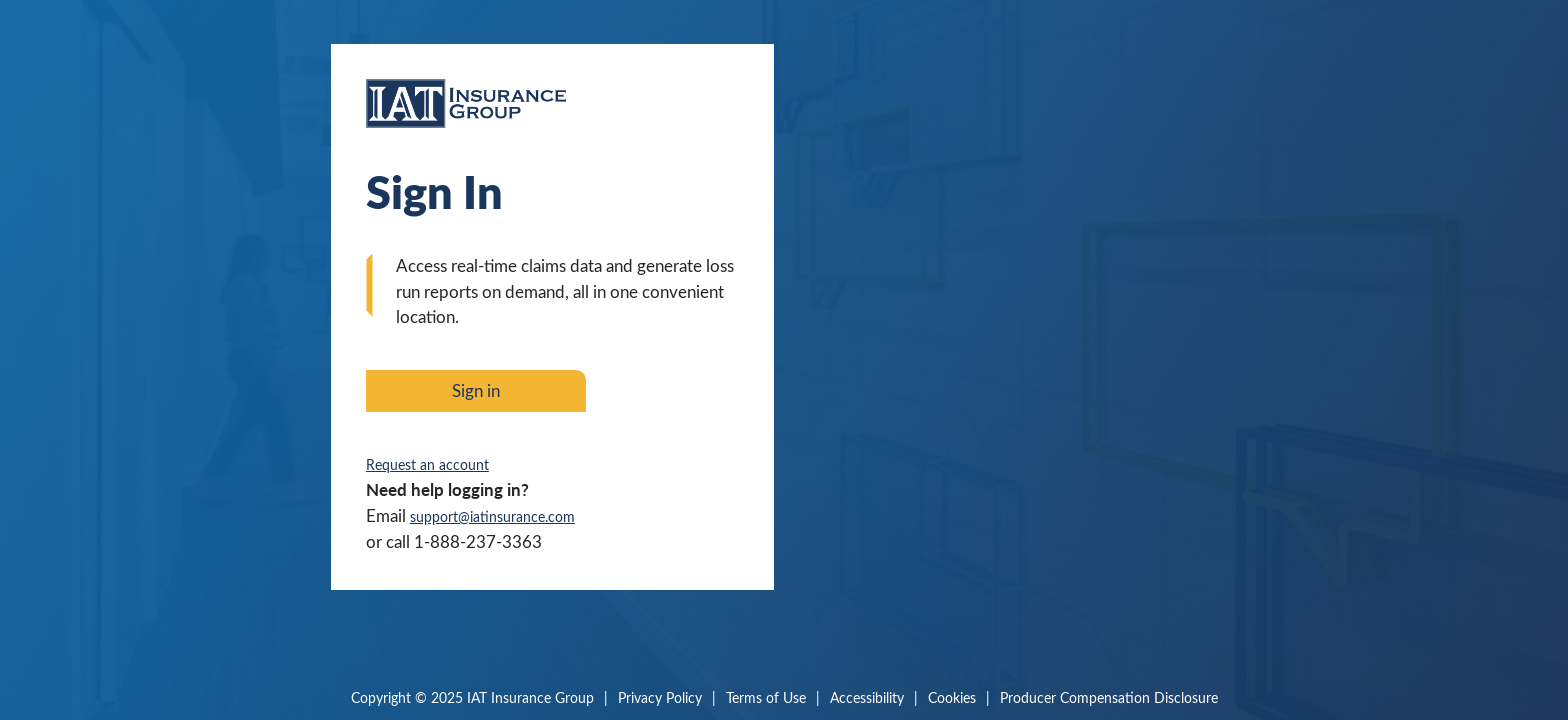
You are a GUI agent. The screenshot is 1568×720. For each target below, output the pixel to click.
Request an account (427, 464)
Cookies (952, 697)
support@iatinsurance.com (492, 516)
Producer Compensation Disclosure (1109, 697)
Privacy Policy (660, 697)
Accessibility (867, 697)
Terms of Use (766, 697)
